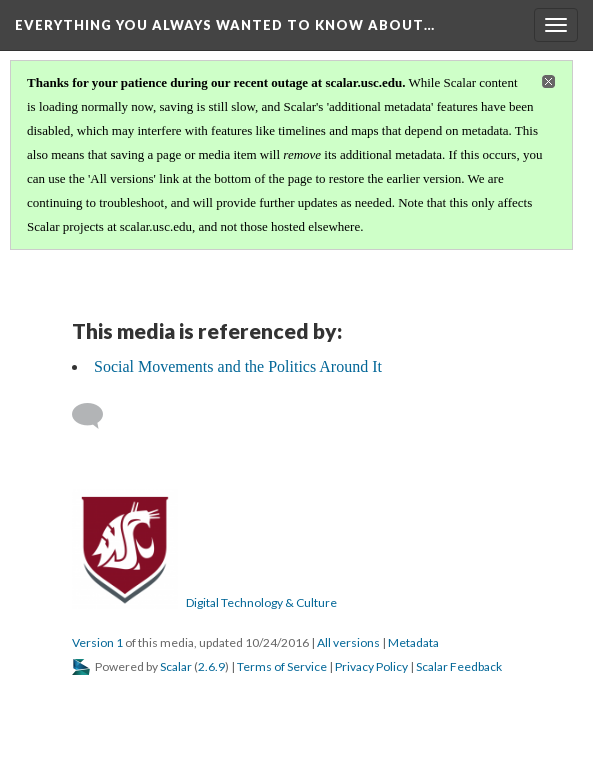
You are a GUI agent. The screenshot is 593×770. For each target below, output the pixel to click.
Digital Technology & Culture (261, 602)
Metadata (413, 642)
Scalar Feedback (459, 666)
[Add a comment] (96, 416)
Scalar (176, 666)
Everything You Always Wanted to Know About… (225, 25)
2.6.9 (211, 666)
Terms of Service (282, 666)
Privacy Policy (371, 666)
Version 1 (97, 642)
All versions (348, 642)
